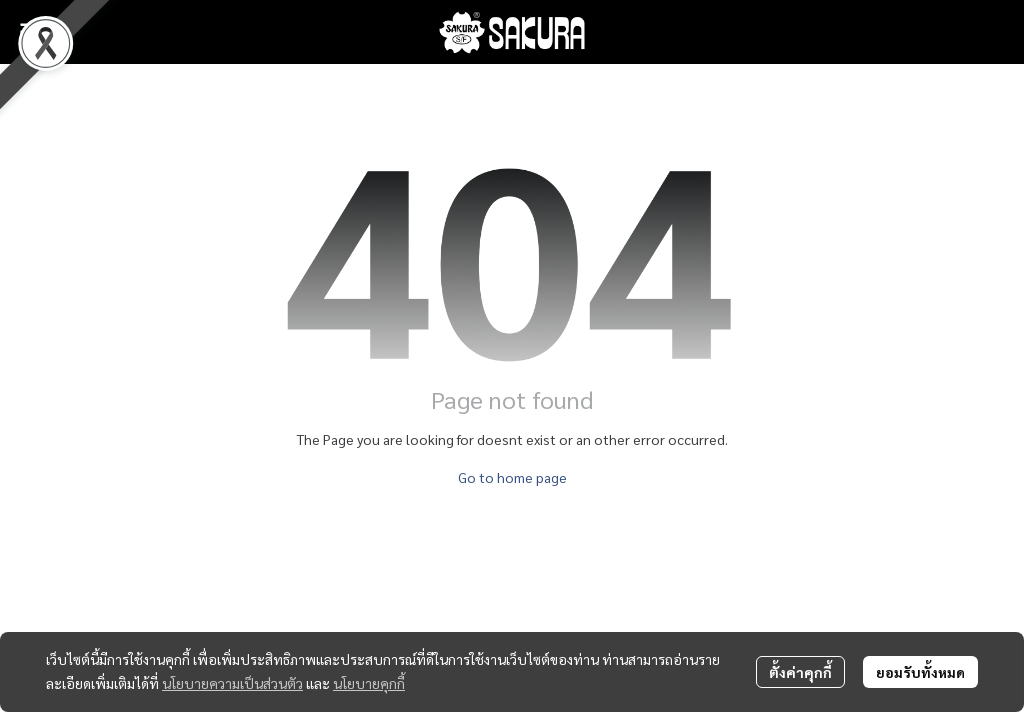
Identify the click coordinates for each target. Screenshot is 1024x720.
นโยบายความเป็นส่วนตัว (232, 683)
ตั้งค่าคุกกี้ (800, 672)
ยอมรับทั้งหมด (920, 672)
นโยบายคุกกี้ (369, 683)
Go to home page (512, 477)
